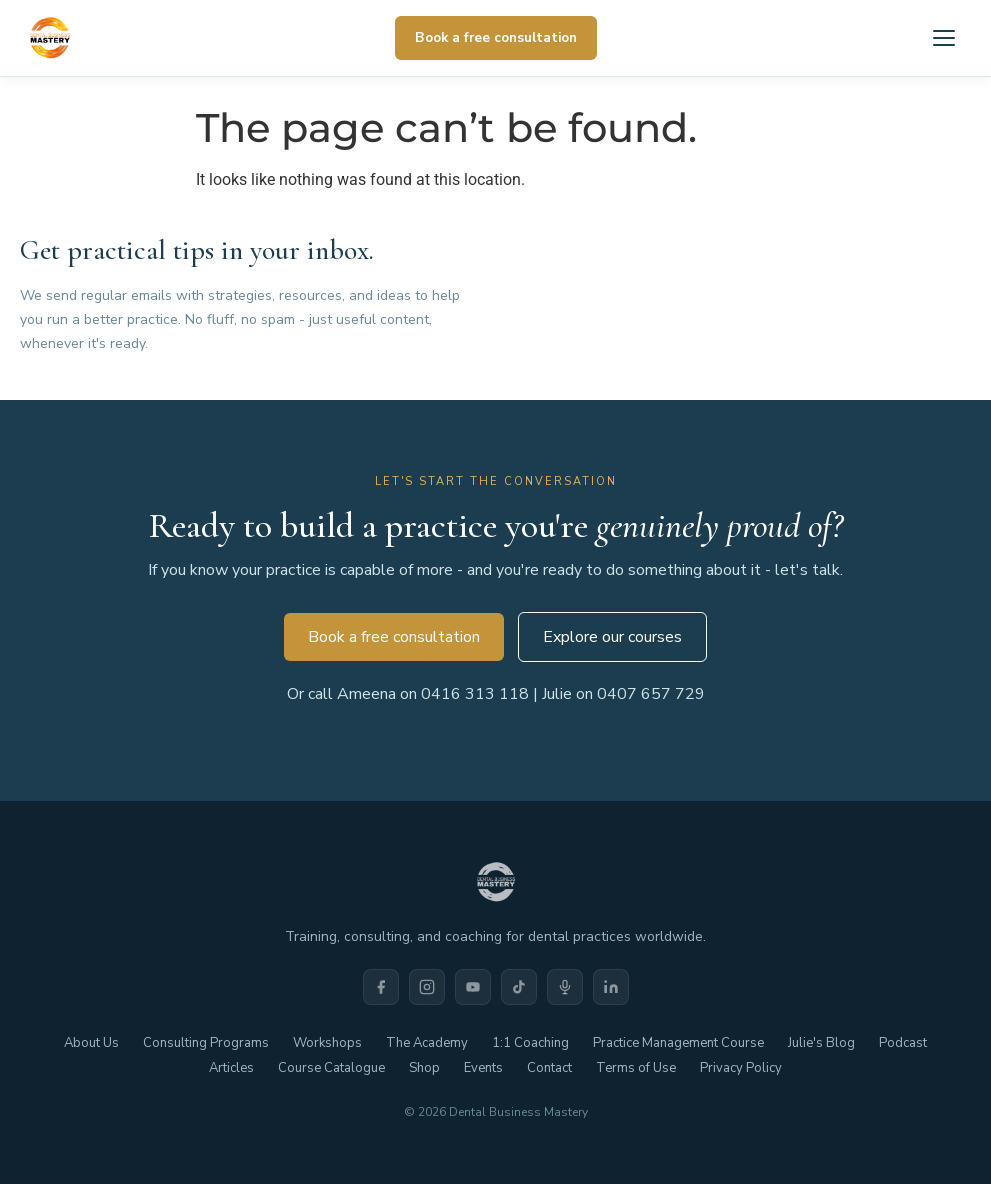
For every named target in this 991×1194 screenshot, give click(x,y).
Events (483, 1068)
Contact (549, 1068)
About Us (91, 1043)
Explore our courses (612, 637)
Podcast (903, 1043)
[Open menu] (944, 38)
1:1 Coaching (530, 1043)
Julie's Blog (821, 1043)
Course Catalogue (331, 1068)
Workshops (327, 1043)
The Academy (427, 1043)
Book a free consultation (496, 37)
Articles (231, 1068)
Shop (424, 1068)
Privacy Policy (741, 1068)
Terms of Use (636, 1068)
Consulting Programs (206, 1043)
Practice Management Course (678, 1043)
